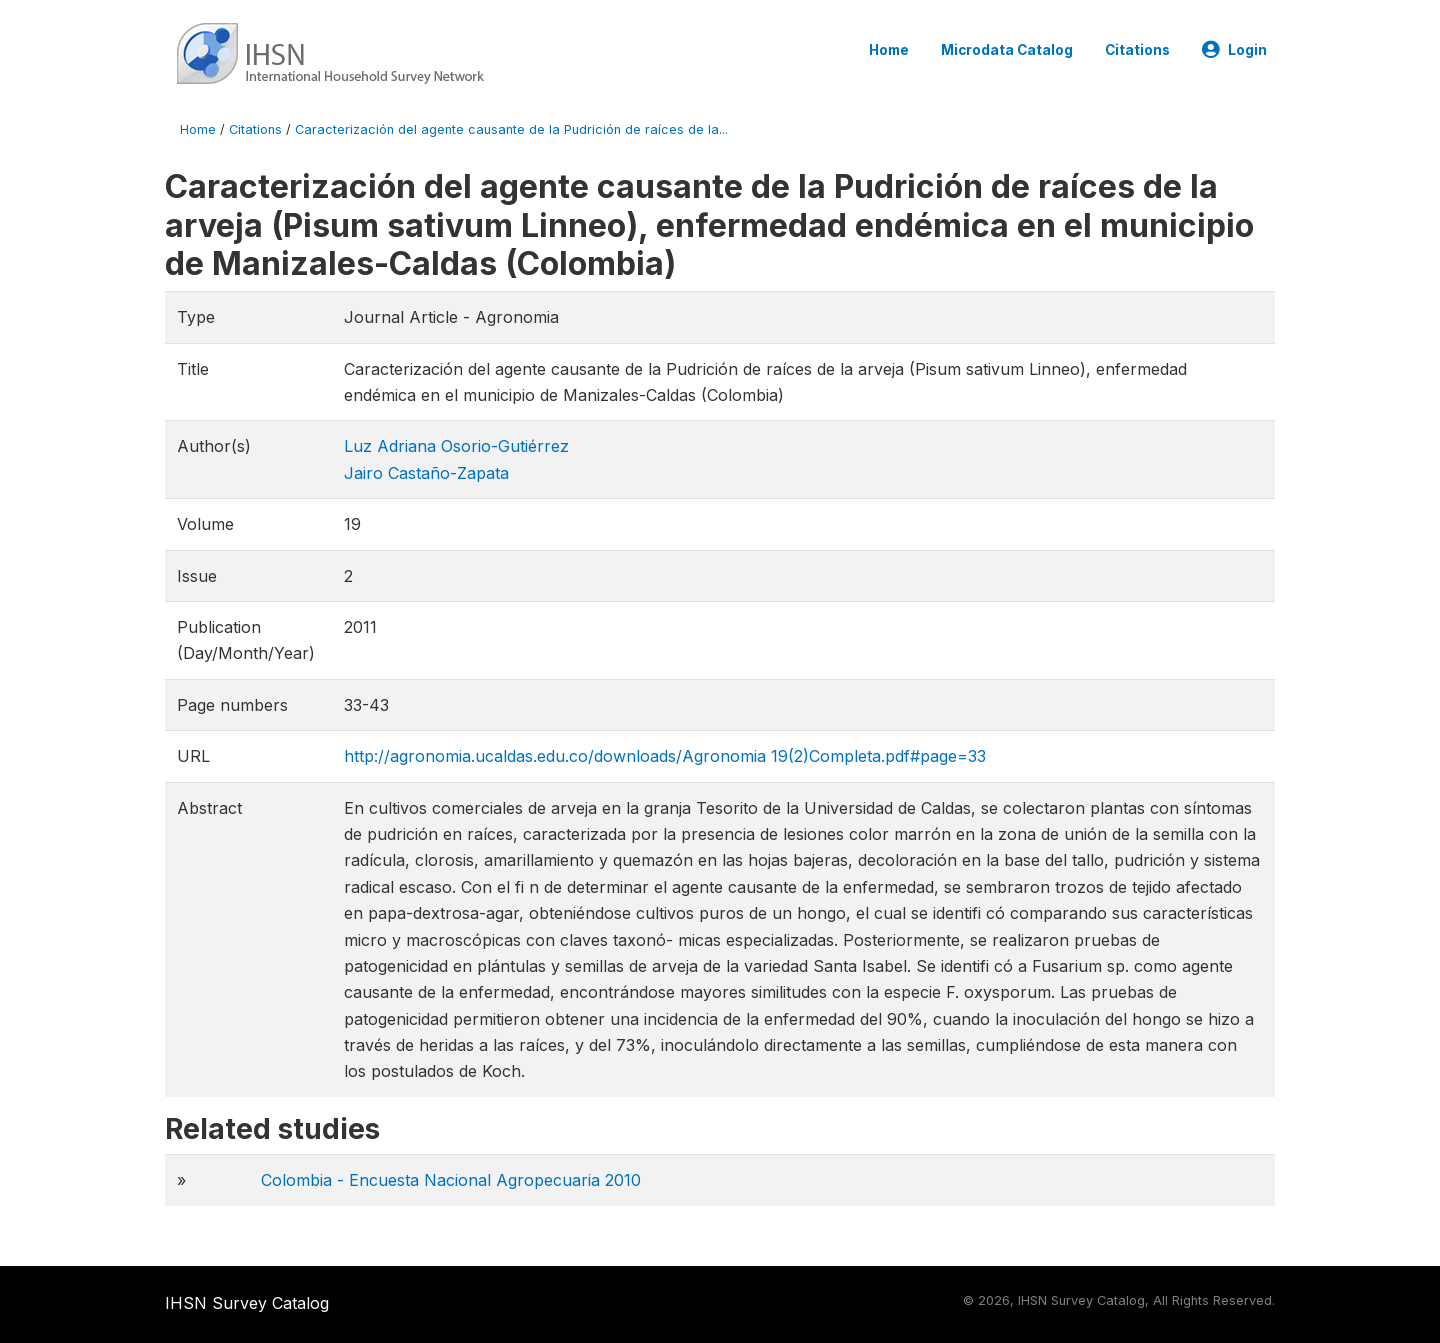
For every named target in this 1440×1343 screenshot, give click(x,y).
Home (889, 50)
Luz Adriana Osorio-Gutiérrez (456, 446)
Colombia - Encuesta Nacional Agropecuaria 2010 (451, 1180)
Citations (1137, 50)
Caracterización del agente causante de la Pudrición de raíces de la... (511, 129)
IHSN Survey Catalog (247, 1303)
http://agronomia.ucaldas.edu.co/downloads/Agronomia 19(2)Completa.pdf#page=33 (665, 756)
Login (1234, 50)
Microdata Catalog (1007, 50)
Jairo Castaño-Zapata (426, 473)
